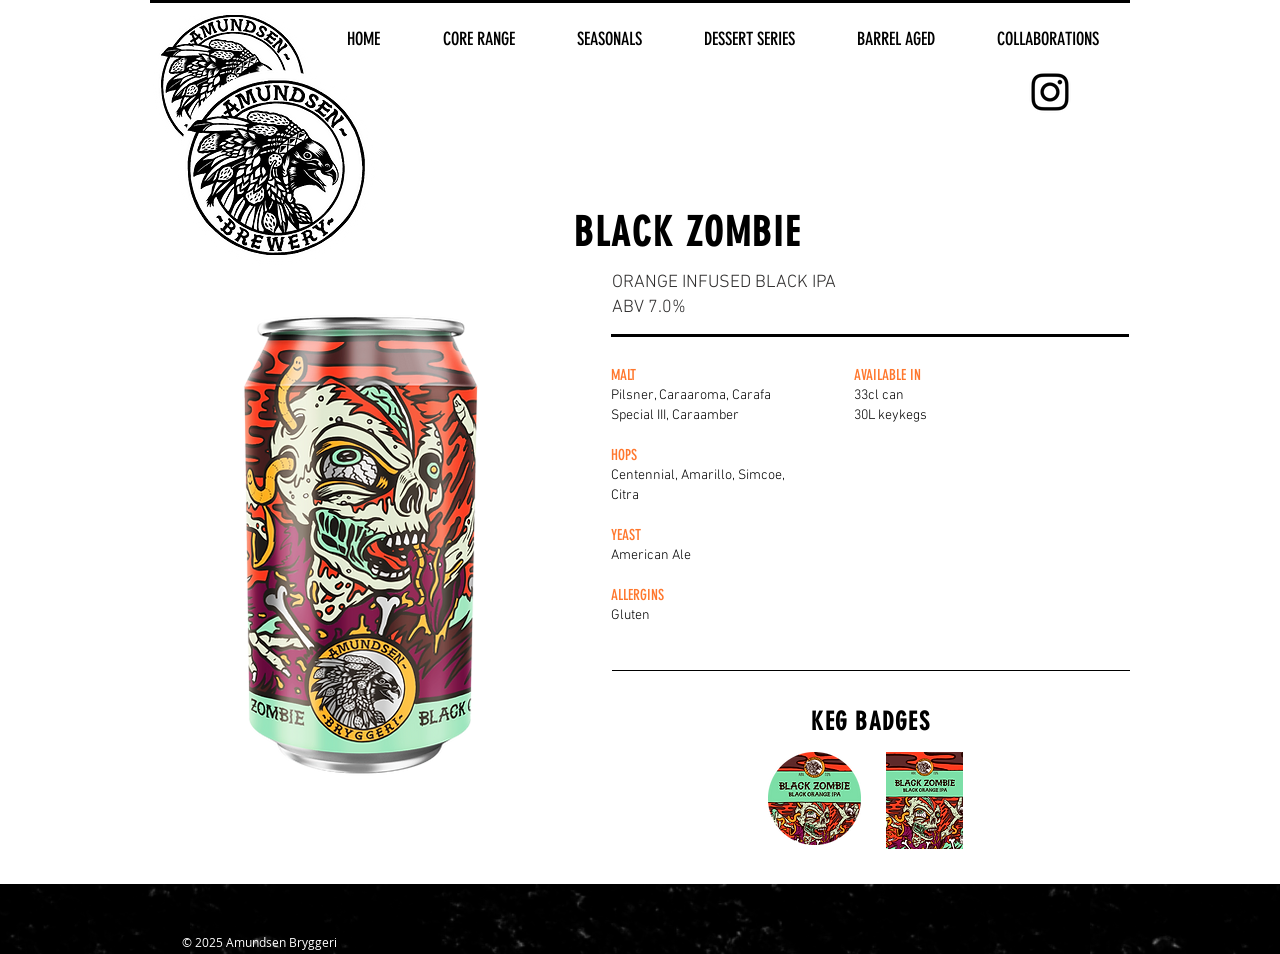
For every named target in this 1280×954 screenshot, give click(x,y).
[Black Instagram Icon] (1050, 92)
